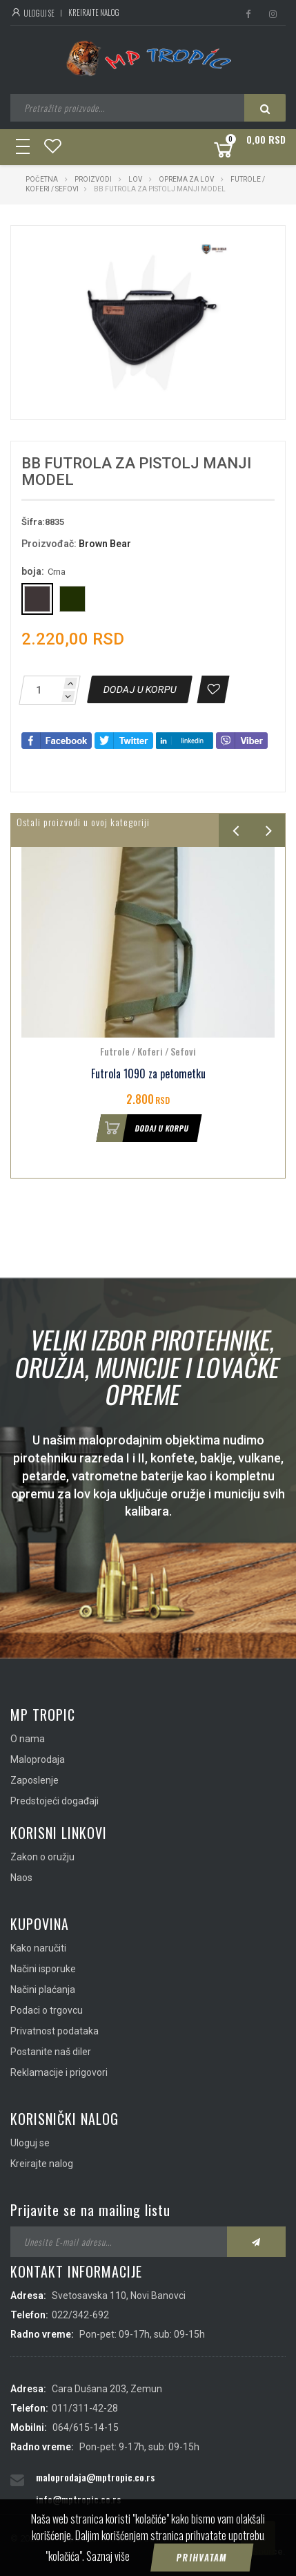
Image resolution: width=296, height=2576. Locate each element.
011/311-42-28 (85, 2408)
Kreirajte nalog (93, 12)
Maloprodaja (37, 1759)
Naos (21, 1877)
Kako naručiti (38, 1948)
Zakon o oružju (42, 1856)
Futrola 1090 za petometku (148, 1074)
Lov (135, 179)
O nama (27, 1738)
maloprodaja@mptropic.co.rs (95, 2477)
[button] (222, 249)
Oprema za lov (186, 179)
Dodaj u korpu (143, 1128)
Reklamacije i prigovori (59, 2072)
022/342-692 (80, 2314)
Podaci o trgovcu (46, 2010)
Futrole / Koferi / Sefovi (148, 1051)
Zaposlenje (34, 1780)
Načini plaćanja (42, 1989)
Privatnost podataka (54, 2030)
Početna (42, 179)
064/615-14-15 (85, 2427)
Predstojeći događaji (54, 1800)
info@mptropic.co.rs (78, 2499)
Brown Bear (105, 543)
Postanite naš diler (50, 2051)
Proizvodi (94, 179)
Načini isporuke (43, 1968)
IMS (214, 2551)
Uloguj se (32, 13)
